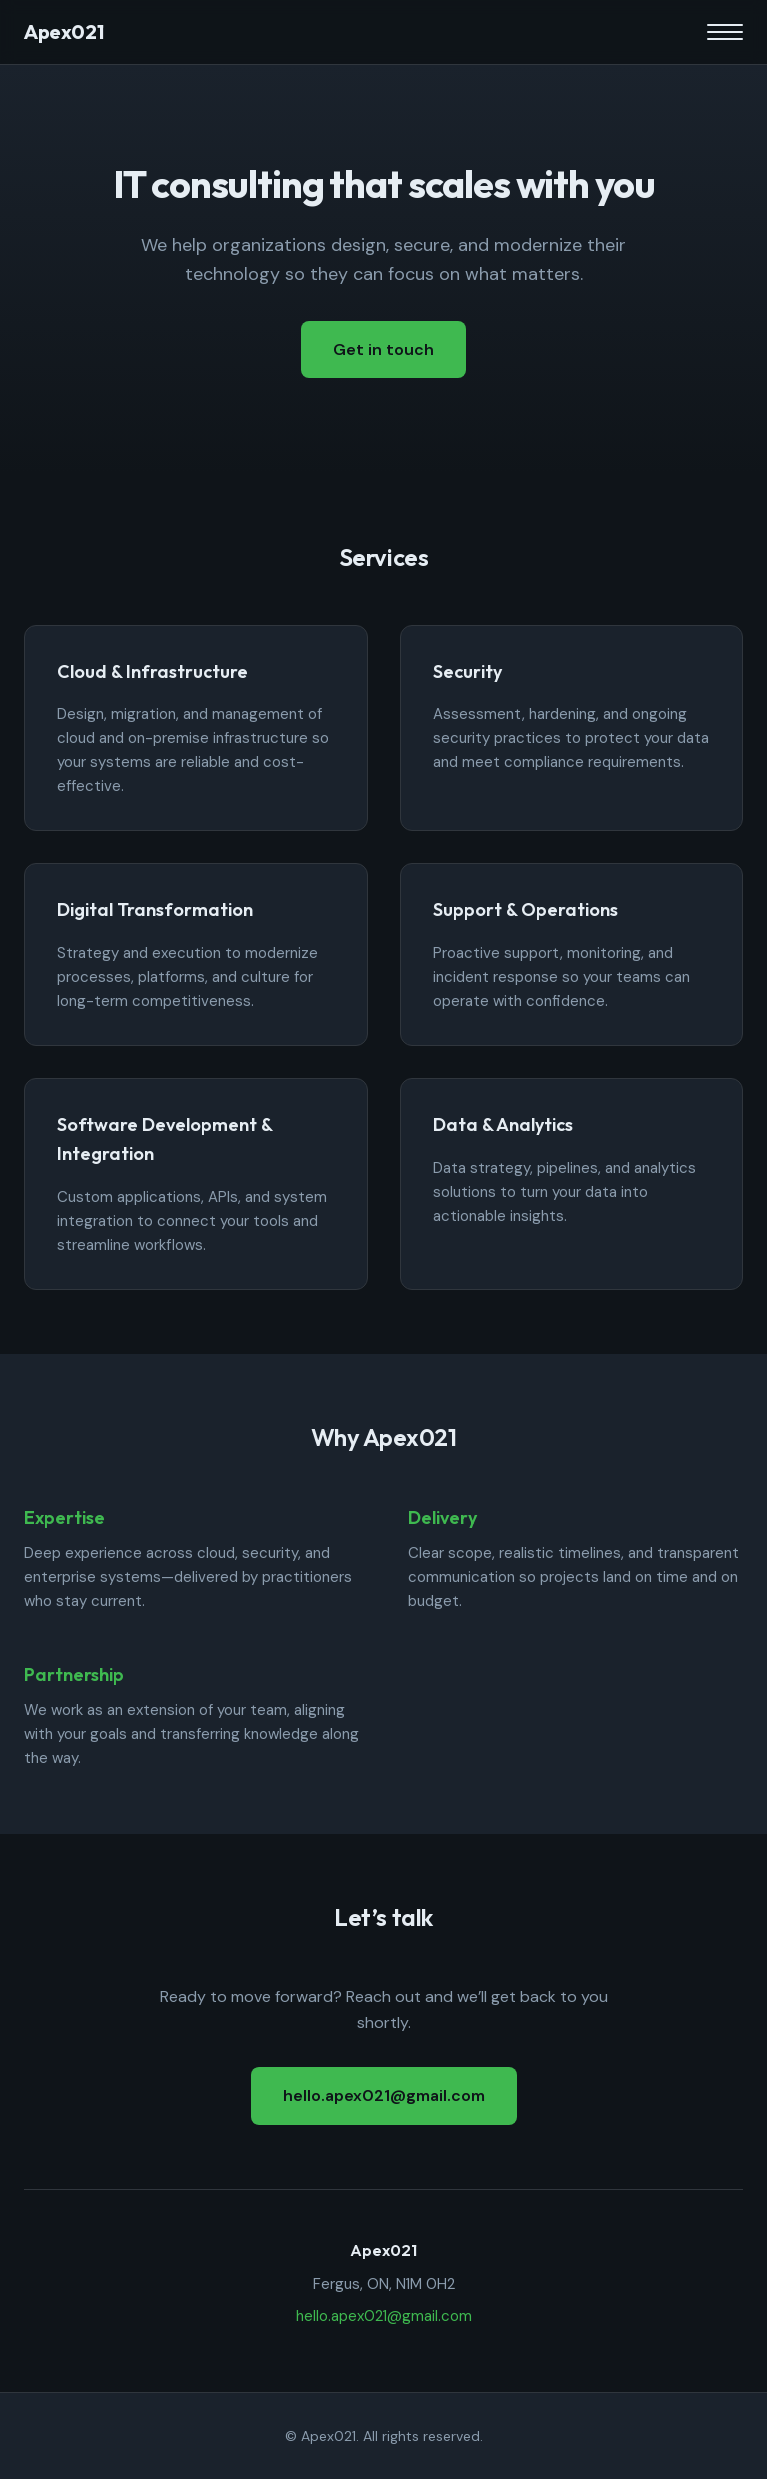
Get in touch (383, 349)
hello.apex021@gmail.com (384, 2095)
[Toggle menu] (725, 32)
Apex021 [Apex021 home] (63, 31)
